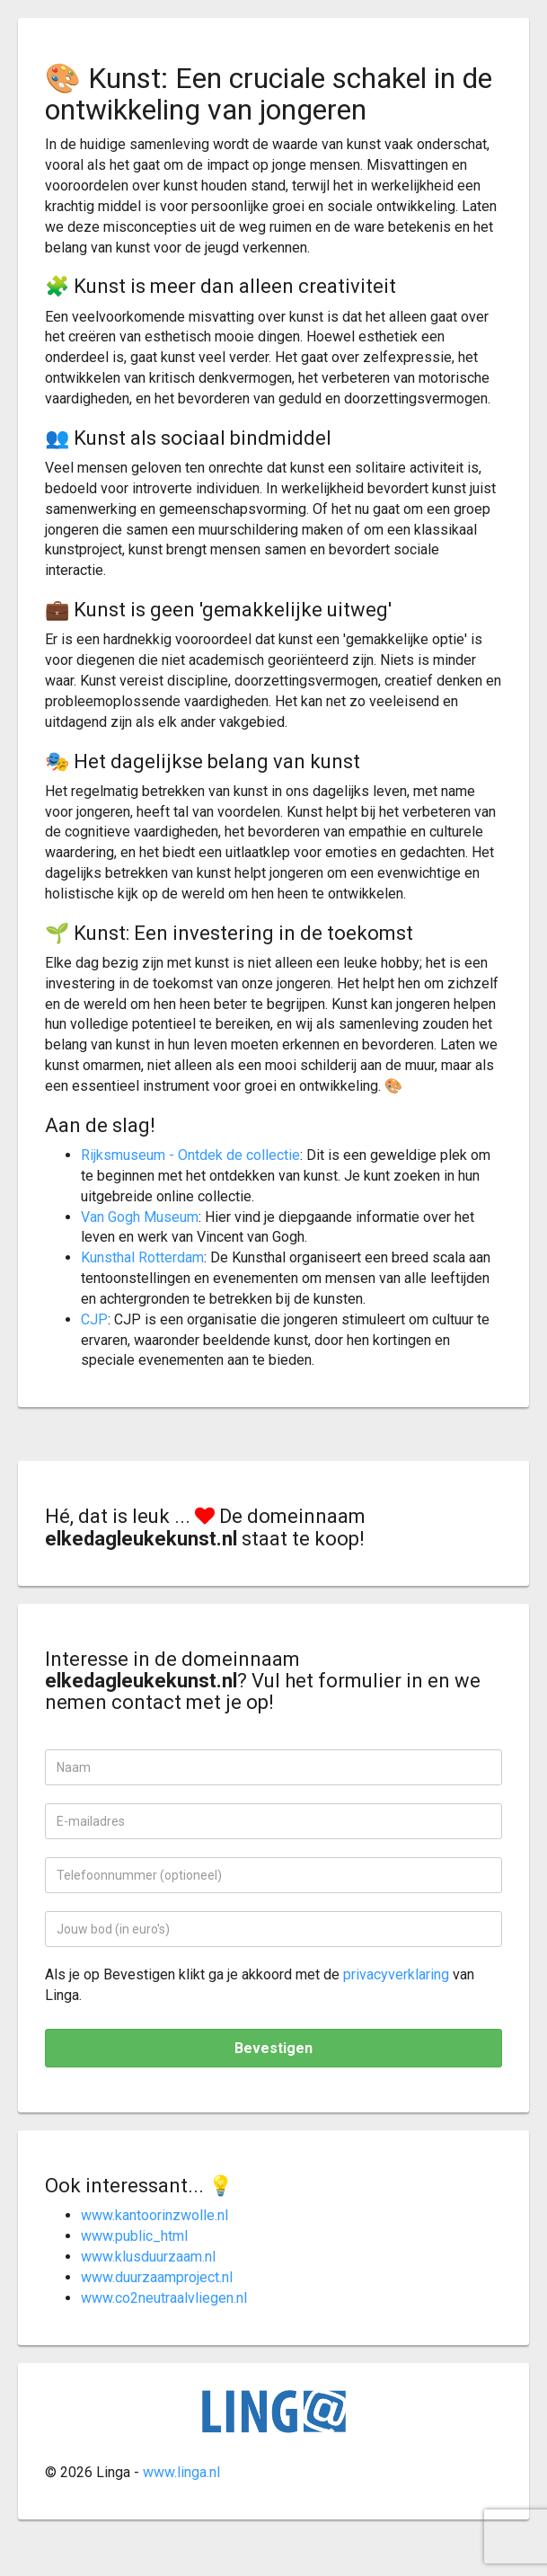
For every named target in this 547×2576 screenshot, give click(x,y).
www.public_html (134, 2235)
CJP (94, 1319)
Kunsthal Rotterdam (142, 1257)
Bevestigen (273, 2048)
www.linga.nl (181, 2472)
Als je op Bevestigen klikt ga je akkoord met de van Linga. (259, 1985)
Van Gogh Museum (140, 1217)
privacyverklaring (396, 1974)
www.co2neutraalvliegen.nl (164, 2297)
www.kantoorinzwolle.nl (154, 2215)
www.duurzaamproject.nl (157, 2277)
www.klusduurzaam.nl (148, 2256)
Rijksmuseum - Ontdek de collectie (190, 1155)
